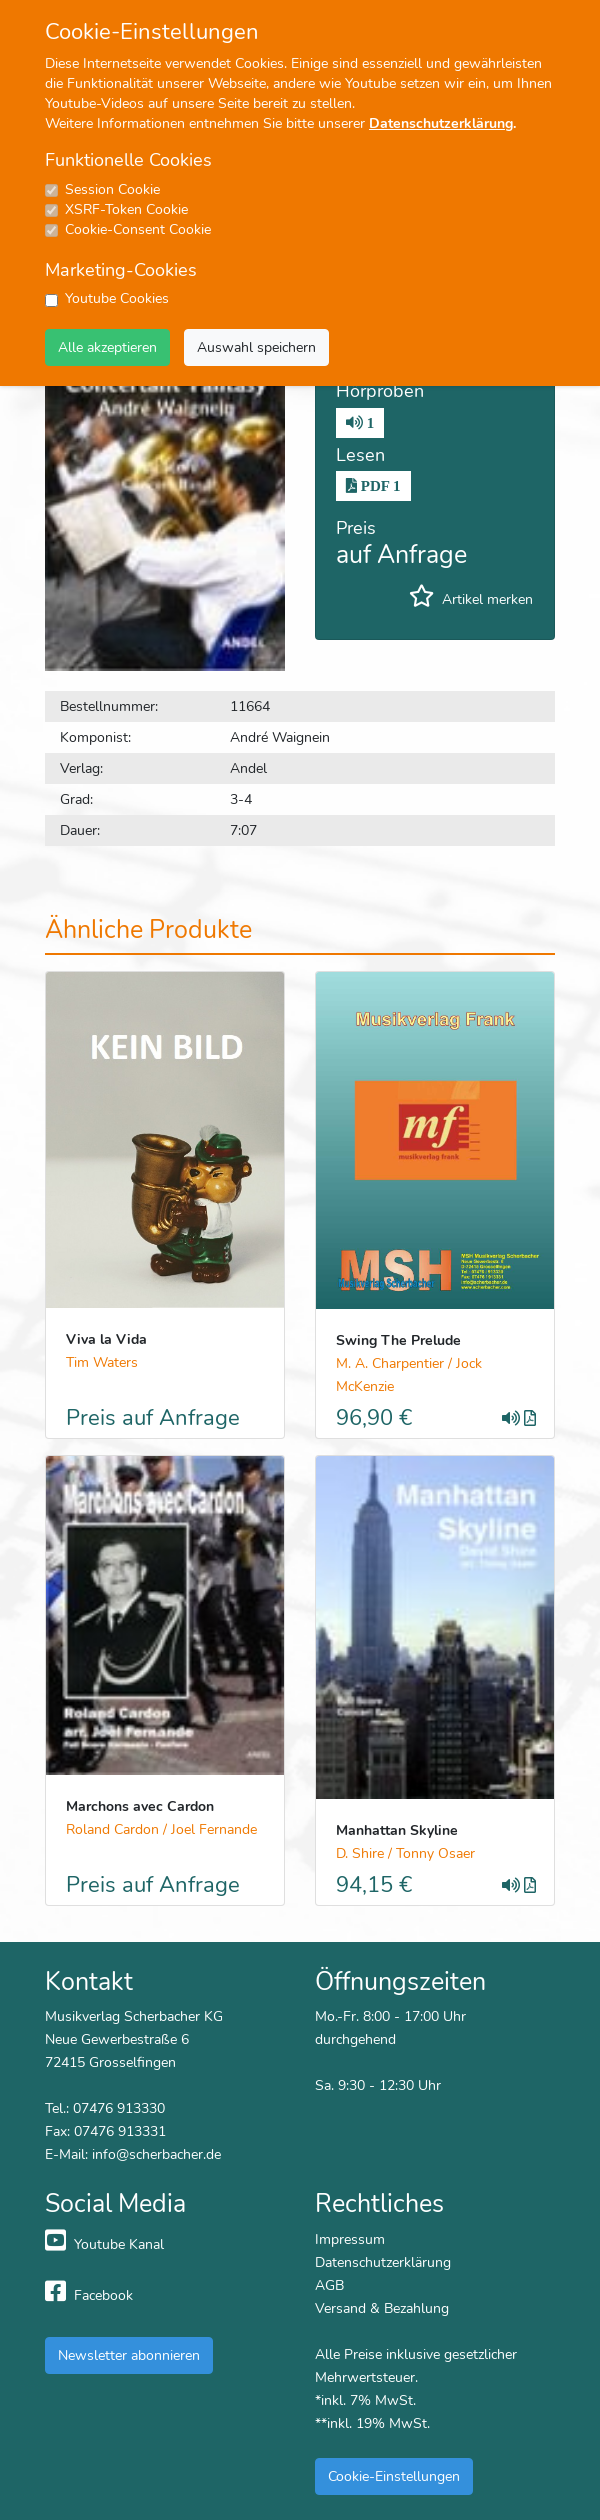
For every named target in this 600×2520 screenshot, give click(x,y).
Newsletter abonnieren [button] (129, 2355)
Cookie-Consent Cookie (138, 229)
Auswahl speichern (256, 347)
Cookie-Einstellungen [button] (394, 2476)
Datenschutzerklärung (441, 123)
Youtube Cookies (117, 298)
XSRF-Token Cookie (126, 209)
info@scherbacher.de (156, 2154)
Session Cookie (112, 189)
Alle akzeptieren (107, 347)
